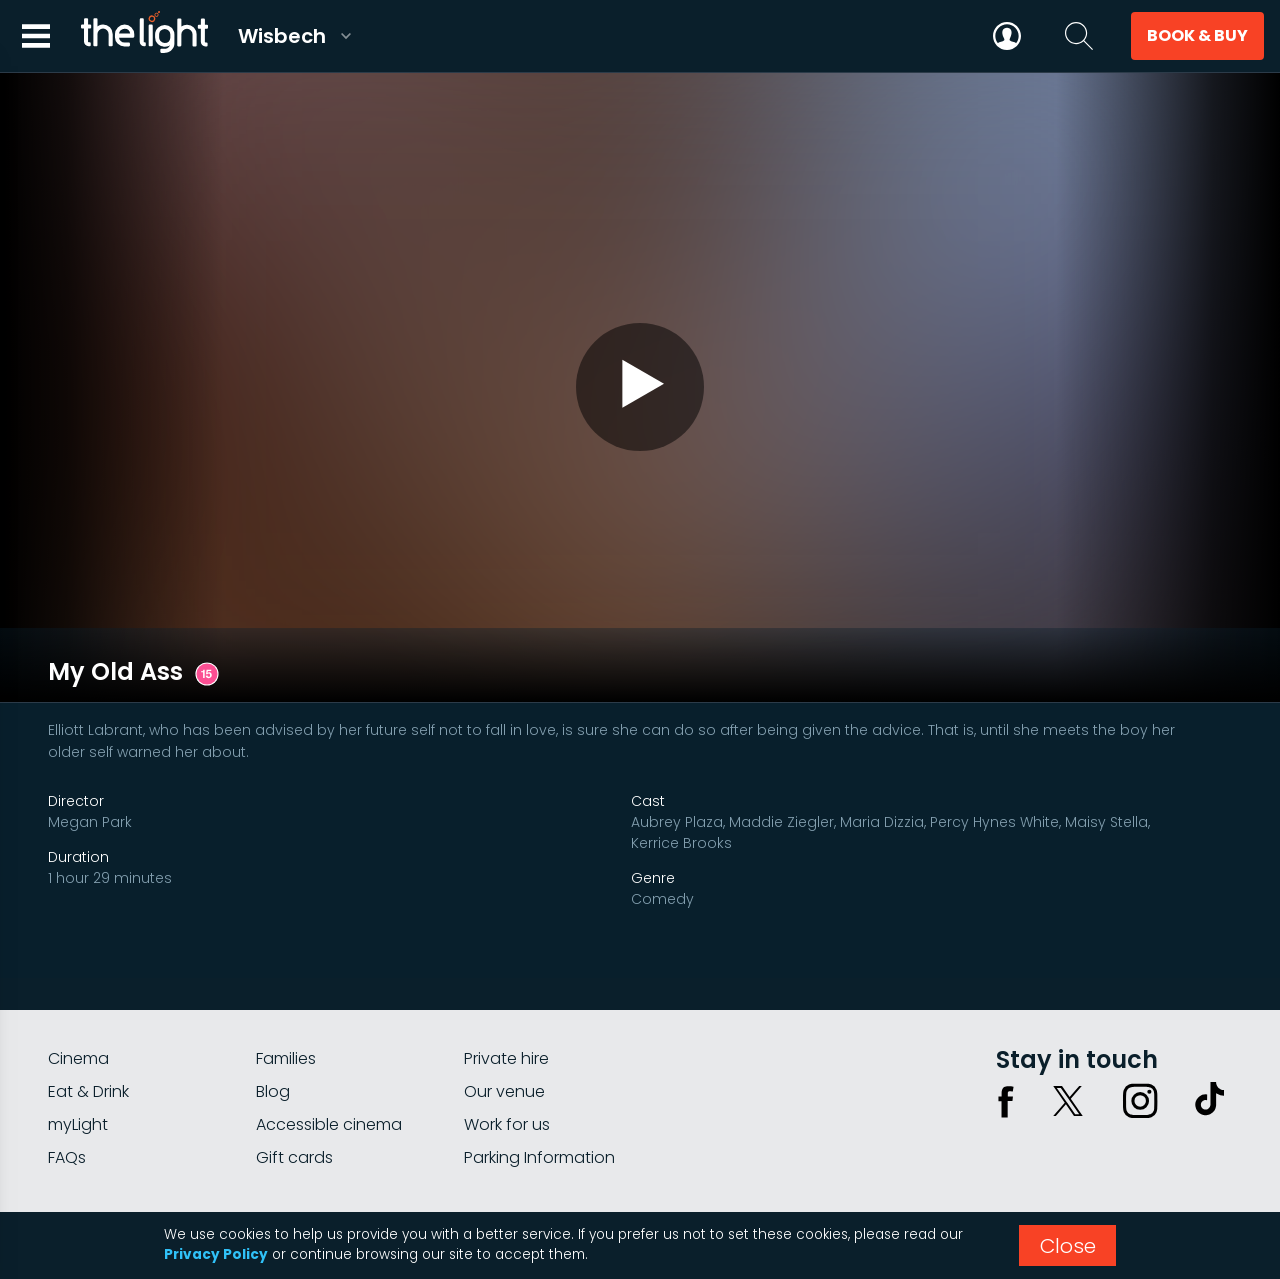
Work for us (507, 1039)
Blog (273, 1006)
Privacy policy (1031, 1147)
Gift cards (294, 1072)
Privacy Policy (216, 1254)
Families (286, 973)
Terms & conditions (1163, 1147)
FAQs (67, 1072)
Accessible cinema (329, 1039)
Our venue (504, 1006)
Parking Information (539, 1072)
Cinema (78, 973)
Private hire (506, 973)
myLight (78, 1039)
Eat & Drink (88, 1006)
